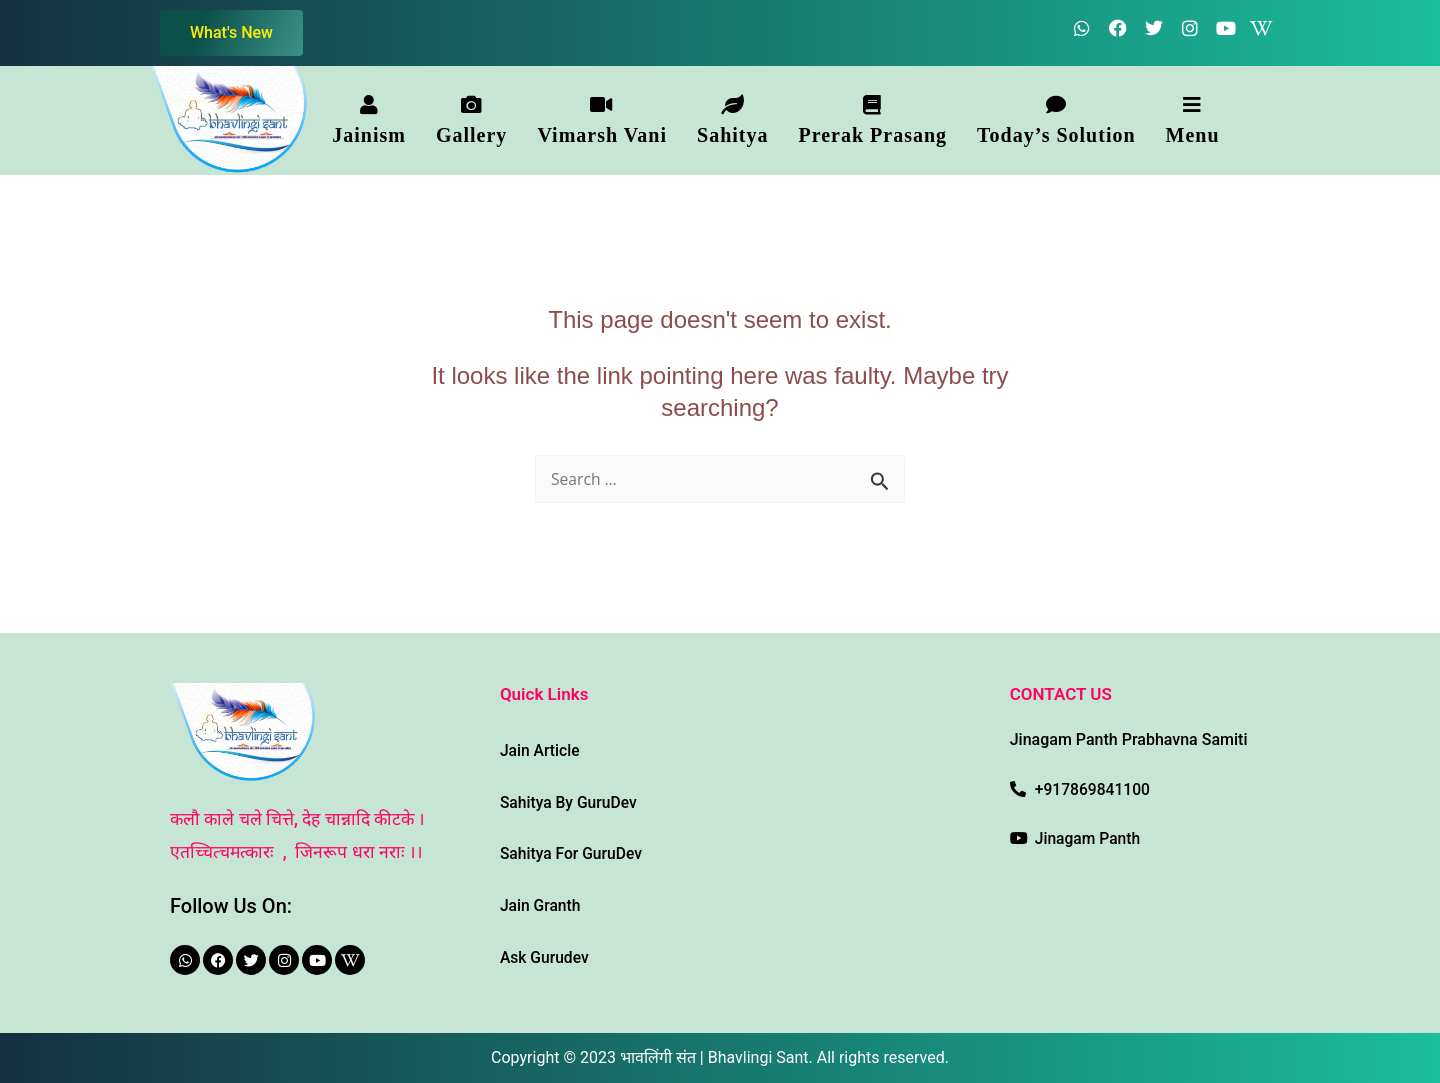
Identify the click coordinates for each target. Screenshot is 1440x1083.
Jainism (369, 120)
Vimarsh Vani (602, 120)
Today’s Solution (1056, 120)
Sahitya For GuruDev (573, 852)
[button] (369, 120)
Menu (1193, 120)
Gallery (471, 120)
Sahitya (732, 120)
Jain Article (541, 748)
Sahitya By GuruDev (570, 800)
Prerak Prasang (872, 120)
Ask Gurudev (545, 956)
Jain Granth (541, 904)
